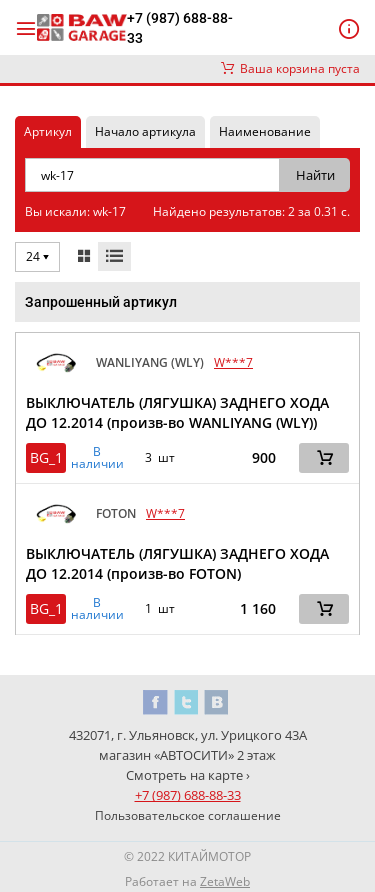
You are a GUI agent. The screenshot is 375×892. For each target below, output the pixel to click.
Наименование (265, 131)
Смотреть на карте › (188, 775)
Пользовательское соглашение (188, 815)
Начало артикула (145, 131)
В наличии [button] (97, 458)
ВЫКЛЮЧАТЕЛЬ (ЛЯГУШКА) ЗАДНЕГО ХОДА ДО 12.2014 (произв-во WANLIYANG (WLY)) (177, 412)
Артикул (48, 131)
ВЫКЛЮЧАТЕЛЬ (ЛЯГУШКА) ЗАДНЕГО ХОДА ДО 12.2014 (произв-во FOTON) (177, 563)
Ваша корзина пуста (290, 68)
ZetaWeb (225, 881)
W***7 (233, 362)
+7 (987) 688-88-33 (180, 28)
